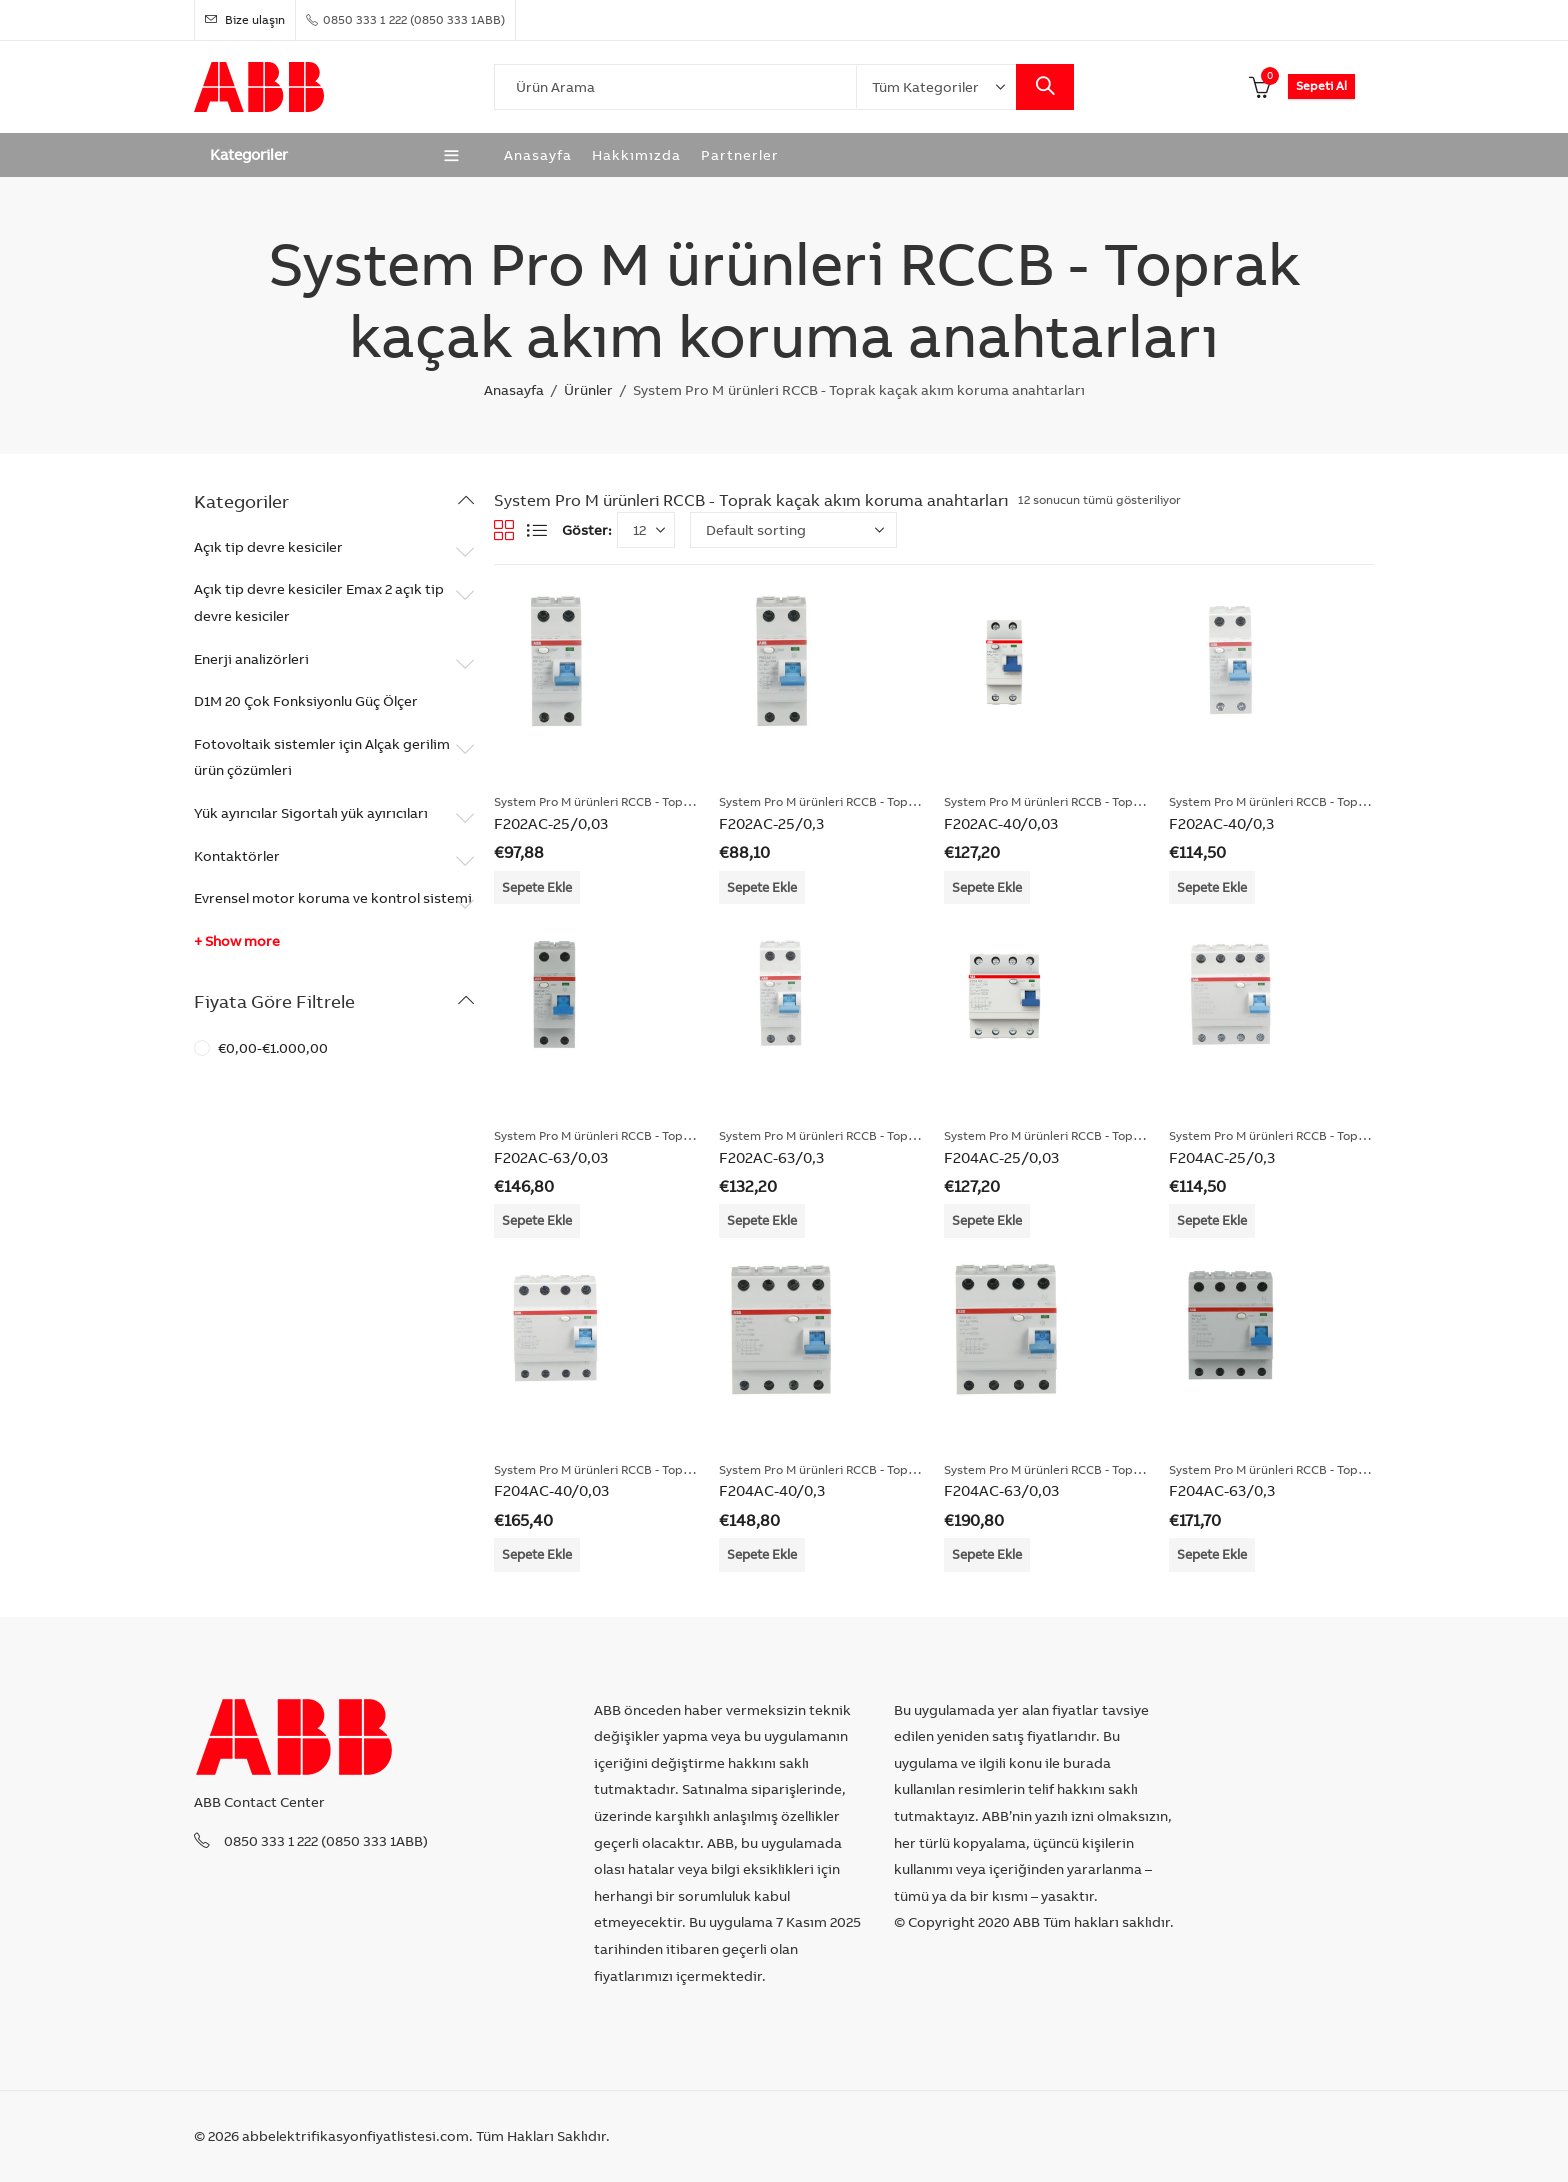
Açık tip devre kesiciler (268, 547)
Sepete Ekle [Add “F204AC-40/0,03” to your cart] (537, 1554)
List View (537, 530)
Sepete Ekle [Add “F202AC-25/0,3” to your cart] (762, 887)
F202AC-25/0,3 (771, 823)
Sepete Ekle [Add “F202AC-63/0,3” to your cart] (762, 1220)
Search (1045, 87)
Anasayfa (514, 390)
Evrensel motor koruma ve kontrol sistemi (333, 898)
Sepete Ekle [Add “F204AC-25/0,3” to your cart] (1212, 1220)
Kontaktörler (237, 856)
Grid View (504, 530)
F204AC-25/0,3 (1222, 1157)
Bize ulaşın (245, 19)
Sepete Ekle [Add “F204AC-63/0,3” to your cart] (1212, 1554)
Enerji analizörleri (251, 659)
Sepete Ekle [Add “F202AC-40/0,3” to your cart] (1212, 887)
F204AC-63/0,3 (1222, 1490)
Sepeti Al (1321, 85)
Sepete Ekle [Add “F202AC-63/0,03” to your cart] (537, 1220)
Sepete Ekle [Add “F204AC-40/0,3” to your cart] (762, 1554)
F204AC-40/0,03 (551, 1490)
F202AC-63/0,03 (551, 1157)
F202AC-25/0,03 (551, 823)
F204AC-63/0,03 (1001, 1490)
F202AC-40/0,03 (1001, 823)
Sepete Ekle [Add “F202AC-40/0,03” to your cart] (987, 887)
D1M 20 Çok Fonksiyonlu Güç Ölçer (306, 701)
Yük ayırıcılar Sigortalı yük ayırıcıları (311, 813)
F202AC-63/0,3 (771, 1157)
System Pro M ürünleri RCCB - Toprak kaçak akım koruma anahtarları (686, 801)
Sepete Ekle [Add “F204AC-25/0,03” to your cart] (987, 1220)
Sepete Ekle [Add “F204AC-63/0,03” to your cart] (987, 1554)
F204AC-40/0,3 (772, 1490)
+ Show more (237, 941)
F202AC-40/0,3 (1221, 823)
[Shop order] (793, 530)
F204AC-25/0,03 (1001, 1157)
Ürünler (588, 390)
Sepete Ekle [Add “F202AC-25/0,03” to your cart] (537, 887)
